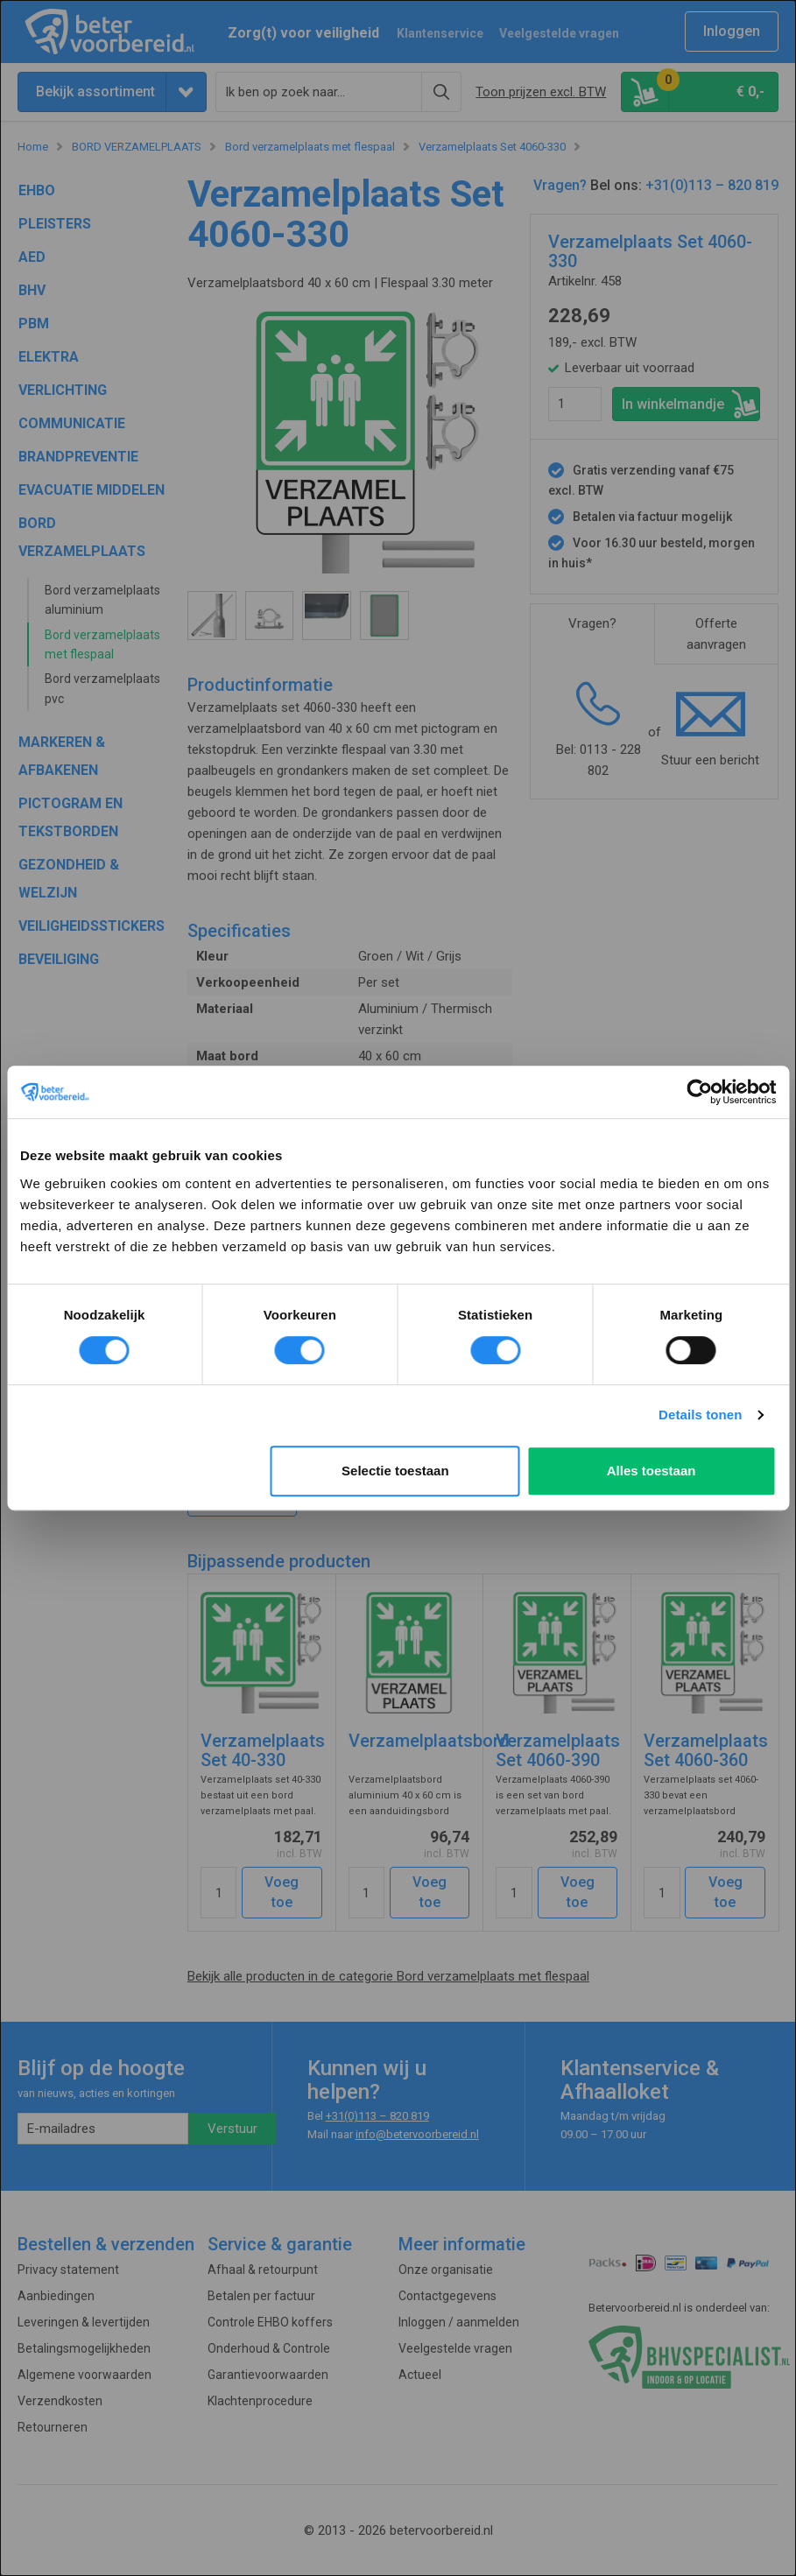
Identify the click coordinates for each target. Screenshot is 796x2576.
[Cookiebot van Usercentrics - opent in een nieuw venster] (699, 1092)
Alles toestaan (651, 1470)
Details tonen (700, 1414)
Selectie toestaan (395, 1470)
